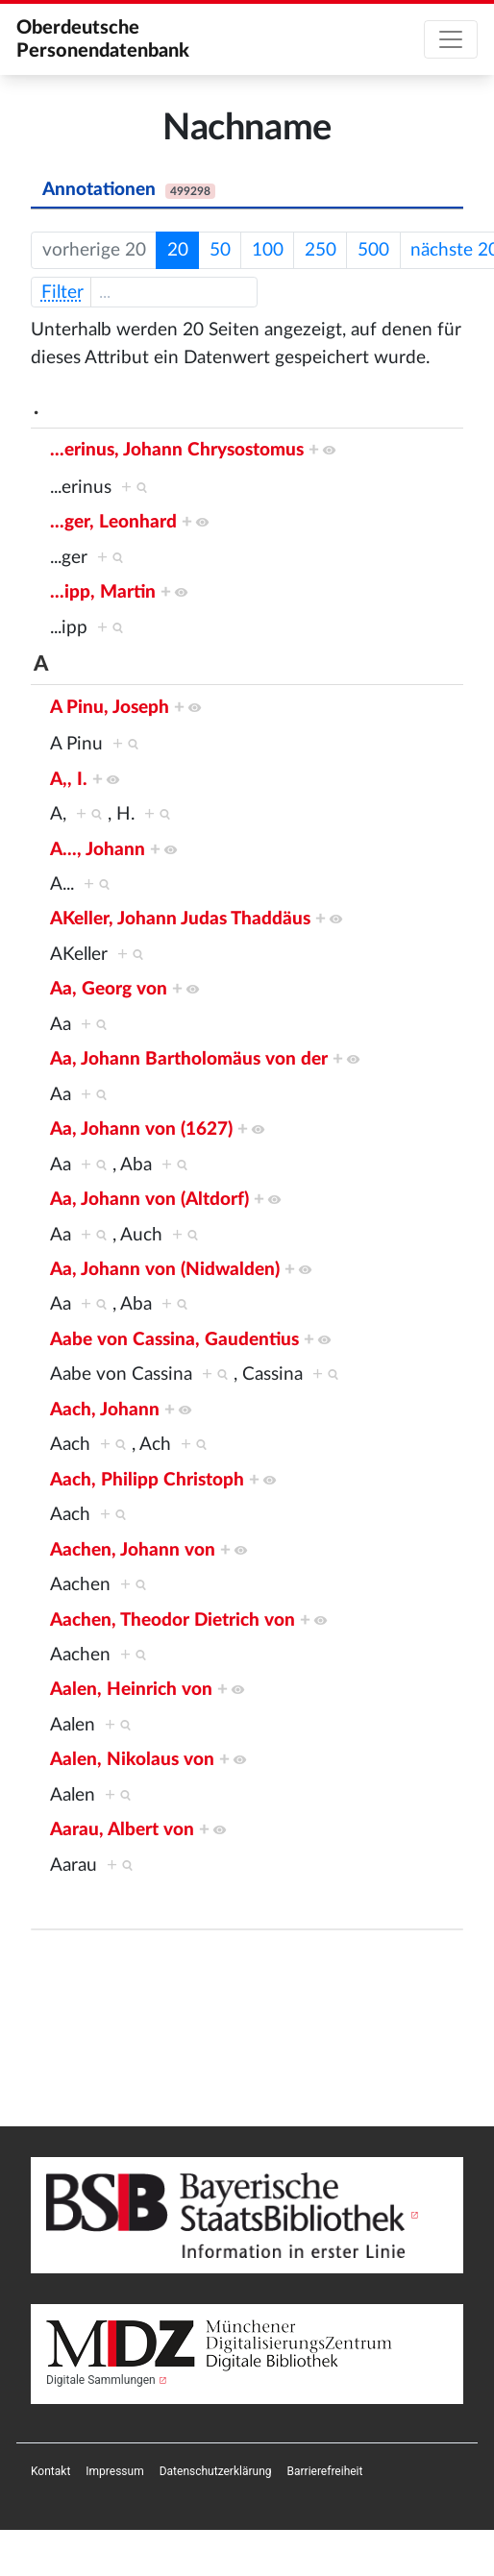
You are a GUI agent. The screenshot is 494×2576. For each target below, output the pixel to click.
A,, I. (68, 780)
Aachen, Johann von (132, 1550)
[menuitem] (50, 2471)
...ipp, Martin (103, 592)
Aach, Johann (105, 1410)
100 (268, 250)
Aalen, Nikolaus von (132, 1760)
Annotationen (128, 190)
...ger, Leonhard (113, 522)
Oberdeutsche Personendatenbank (102, 39)
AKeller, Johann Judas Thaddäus (180, 919)
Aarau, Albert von (122, 1830)
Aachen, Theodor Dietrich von (172, 1620)
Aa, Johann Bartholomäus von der (189, 1059)
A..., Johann (97, 850)
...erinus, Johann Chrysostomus (177, 450)
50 (220, 250)
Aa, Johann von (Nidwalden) (165, 1270)
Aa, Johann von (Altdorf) (149, 1199)
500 (373, 250)
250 (320, 250)
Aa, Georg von (108, 989)
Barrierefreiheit (325, 2471)
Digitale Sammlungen (101, 2380)
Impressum (114, 2471)
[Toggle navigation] (451, 39)
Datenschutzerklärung (216, 2471)
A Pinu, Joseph (109, 708)
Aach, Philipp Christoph (147, 1480)
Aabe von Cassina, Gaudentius (174, 1340)
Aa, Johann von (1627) (141, 1129)
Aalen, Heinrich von (131, 1690)
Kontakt (50, 2471)
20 (177, 250)
